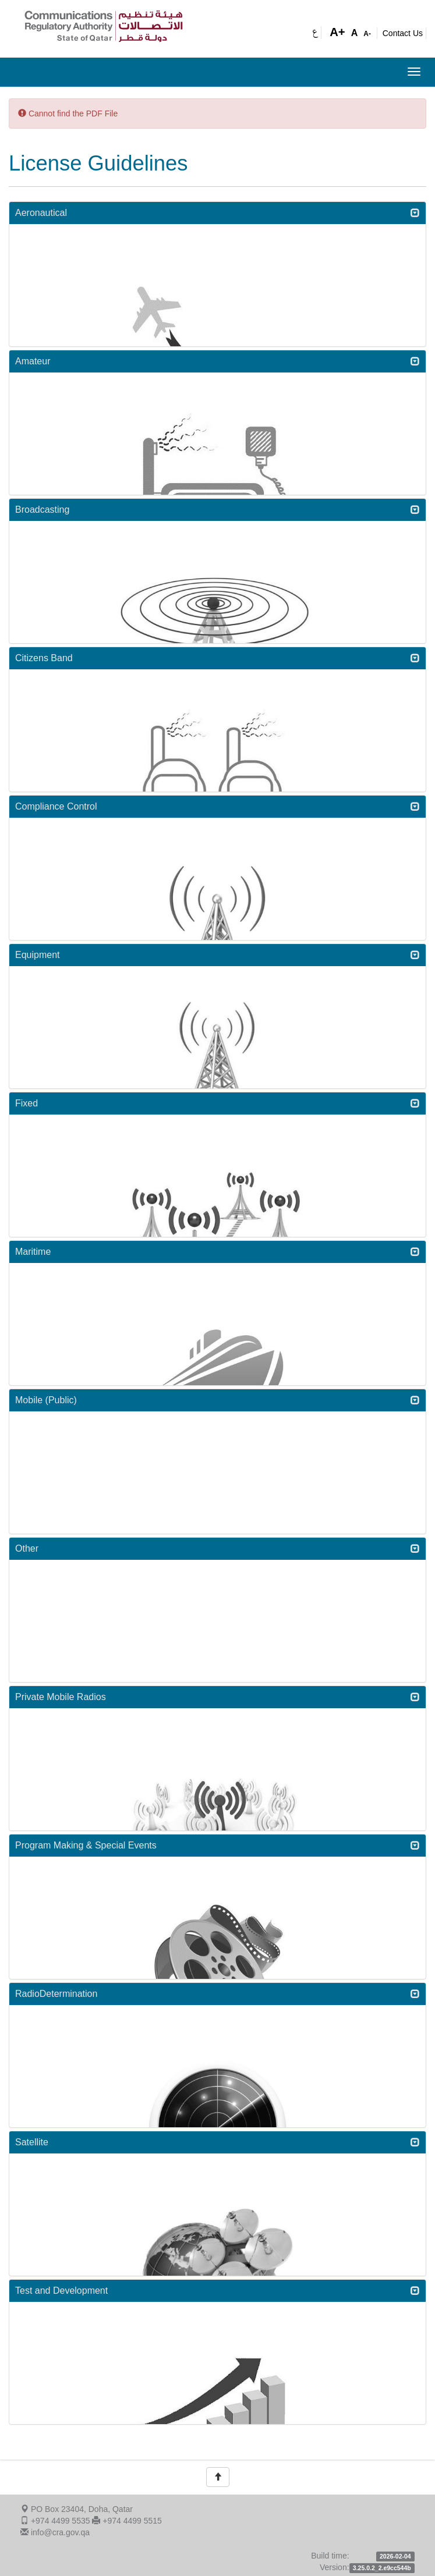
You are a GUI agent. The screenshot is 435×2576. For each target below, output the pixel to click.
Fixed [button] (217, 1103)
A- (367, 34)
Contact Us (403, 33)
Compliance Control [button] (217, 806)
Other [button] (217, 1548)
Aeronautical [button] (217, 213)
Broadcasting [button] (217, 510)
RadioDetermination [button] (217, 1994)
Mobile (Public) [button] (217, 1400)
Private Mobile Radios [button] (217, 1697)
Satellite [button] (217, 2142)
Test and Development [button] (217, 2290)
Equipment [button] (217, 955)
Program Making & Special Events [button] (217, 1845)
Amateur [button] (217, 361)
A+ (337, 32)
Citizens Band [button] (217, 658)
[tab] (217, 213)
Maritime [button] (217, 1252)
